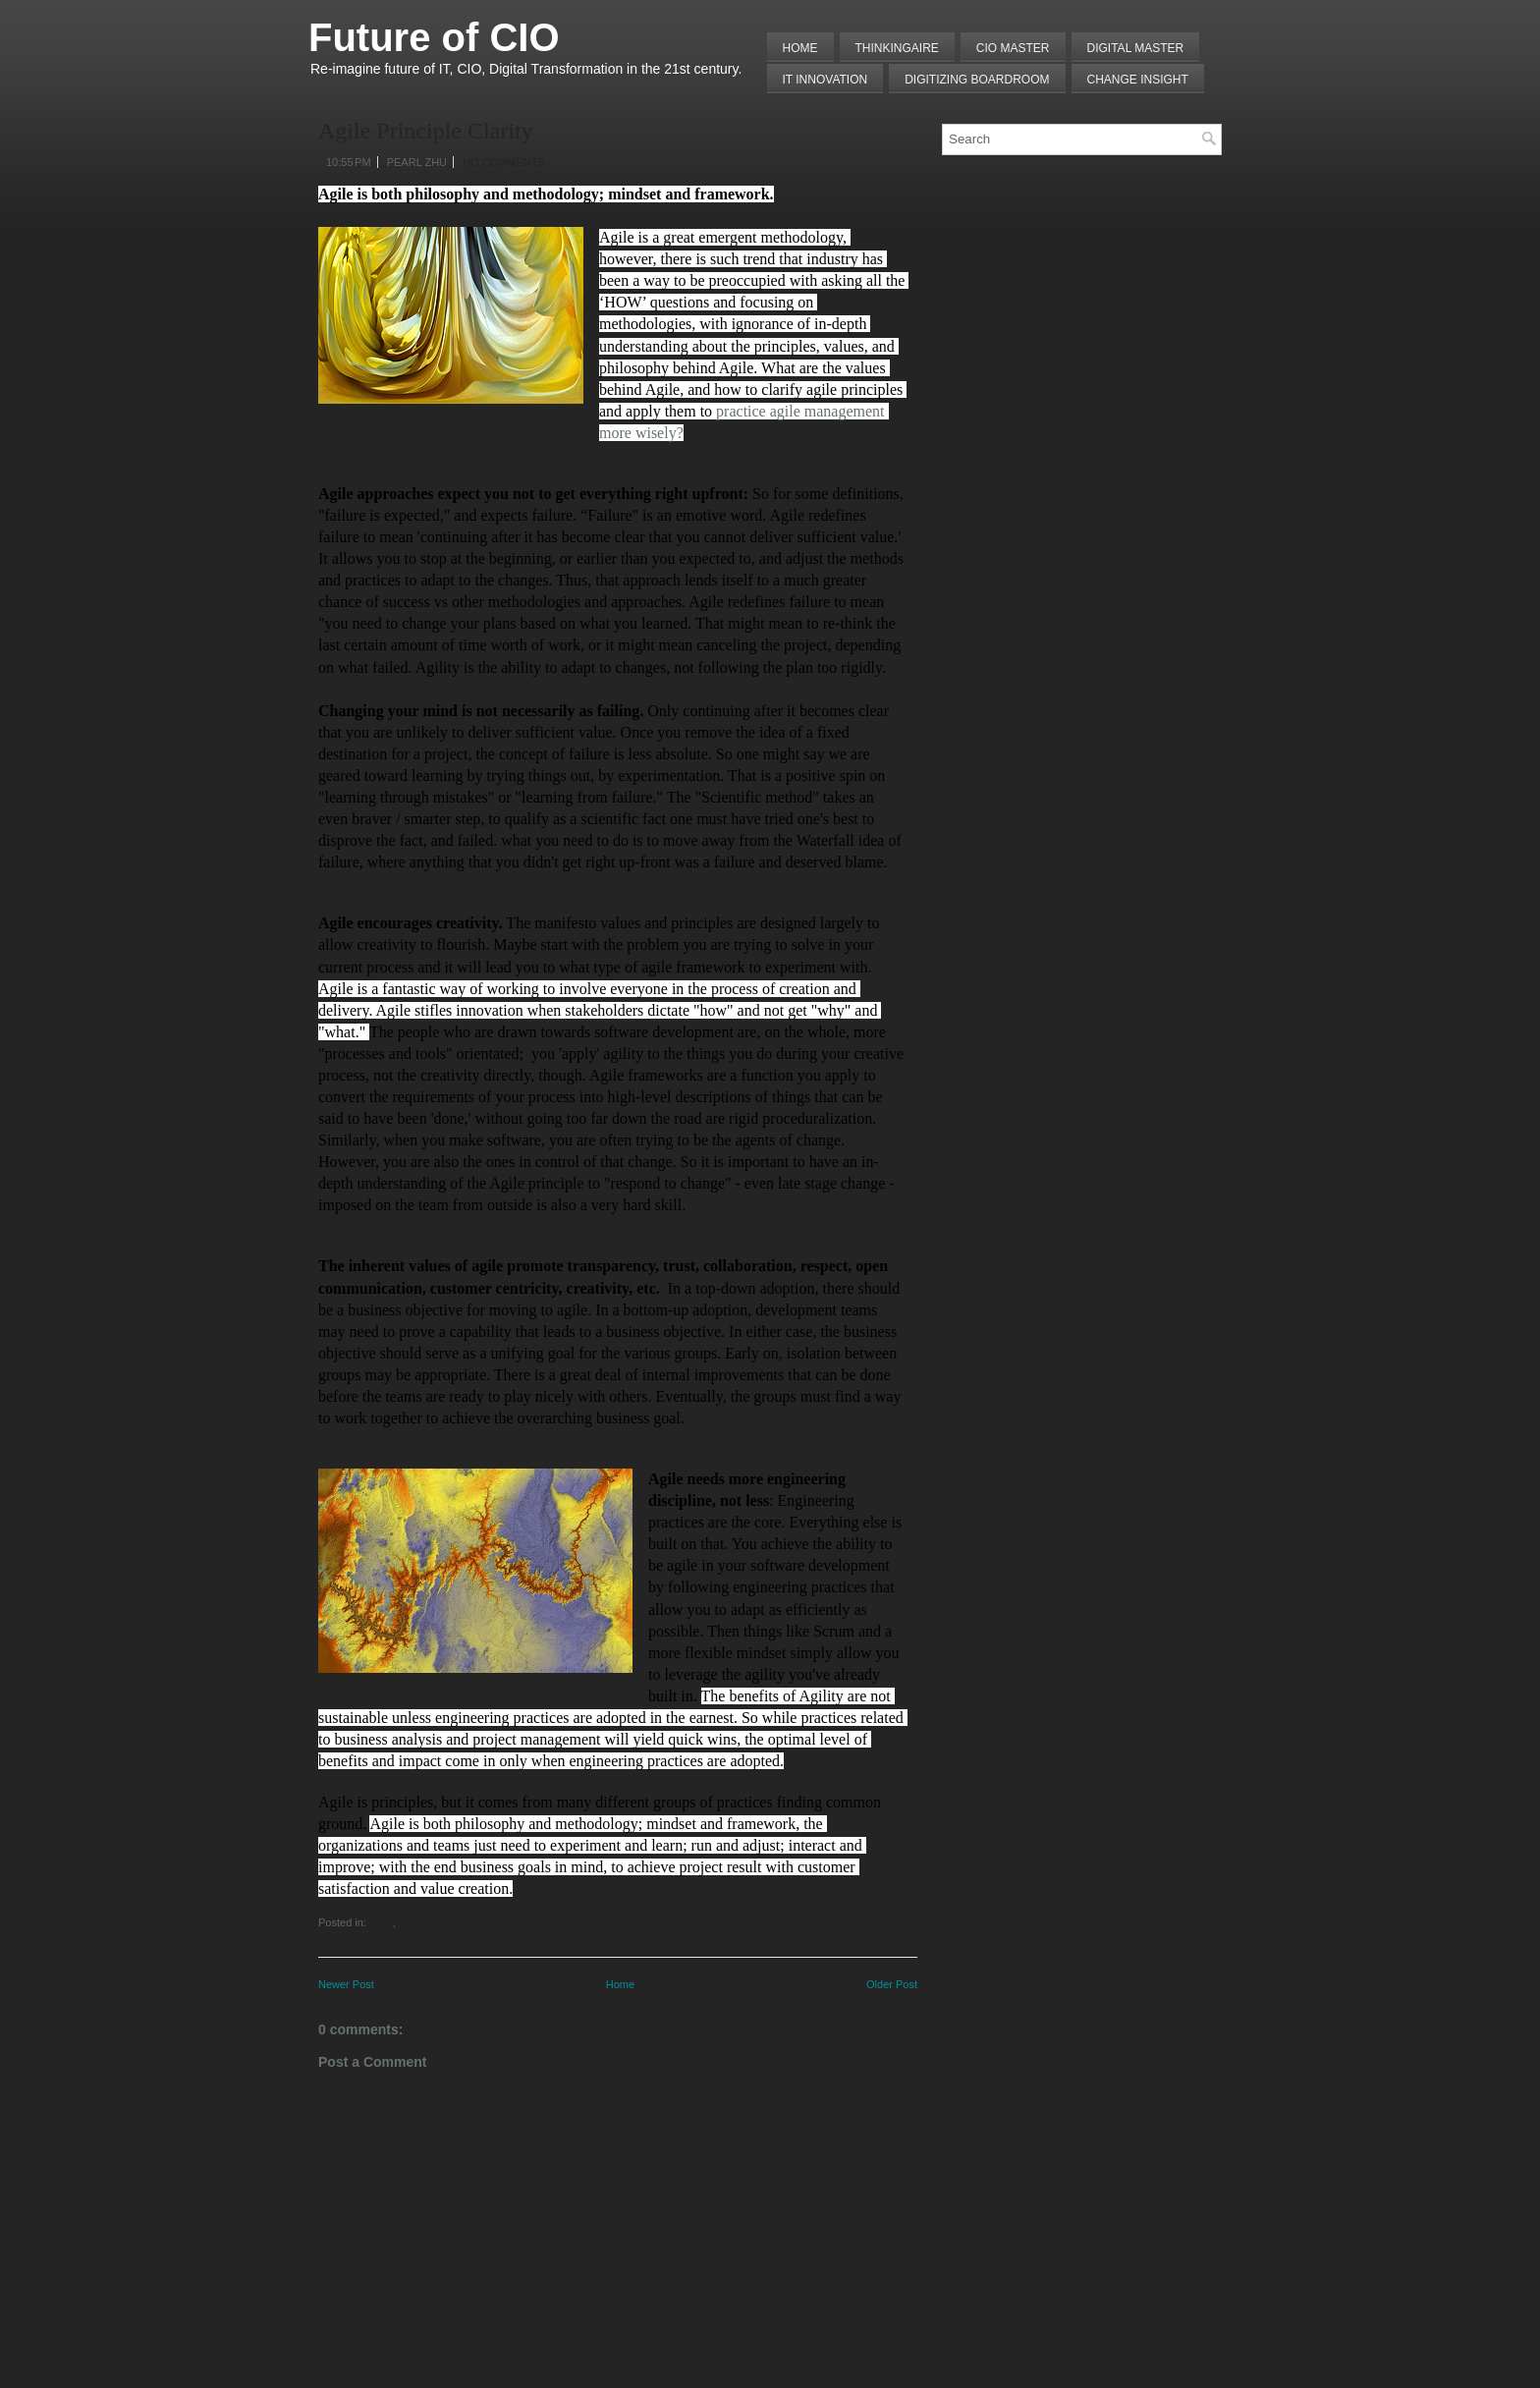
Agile (380, 1922)
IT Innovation (825, 79)
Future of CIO (434, 37)
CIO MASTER (1013, 48)
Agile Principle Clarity (425, 130)
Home (800, 48)
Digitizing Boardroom (977, 79)
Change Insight (1137, 79)
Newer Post (346, 1984)
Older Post (891, 1984)
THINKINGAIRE (897, 48)
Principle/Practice (437, 1922)
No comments (504, 162)
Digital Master (1135, 48)
